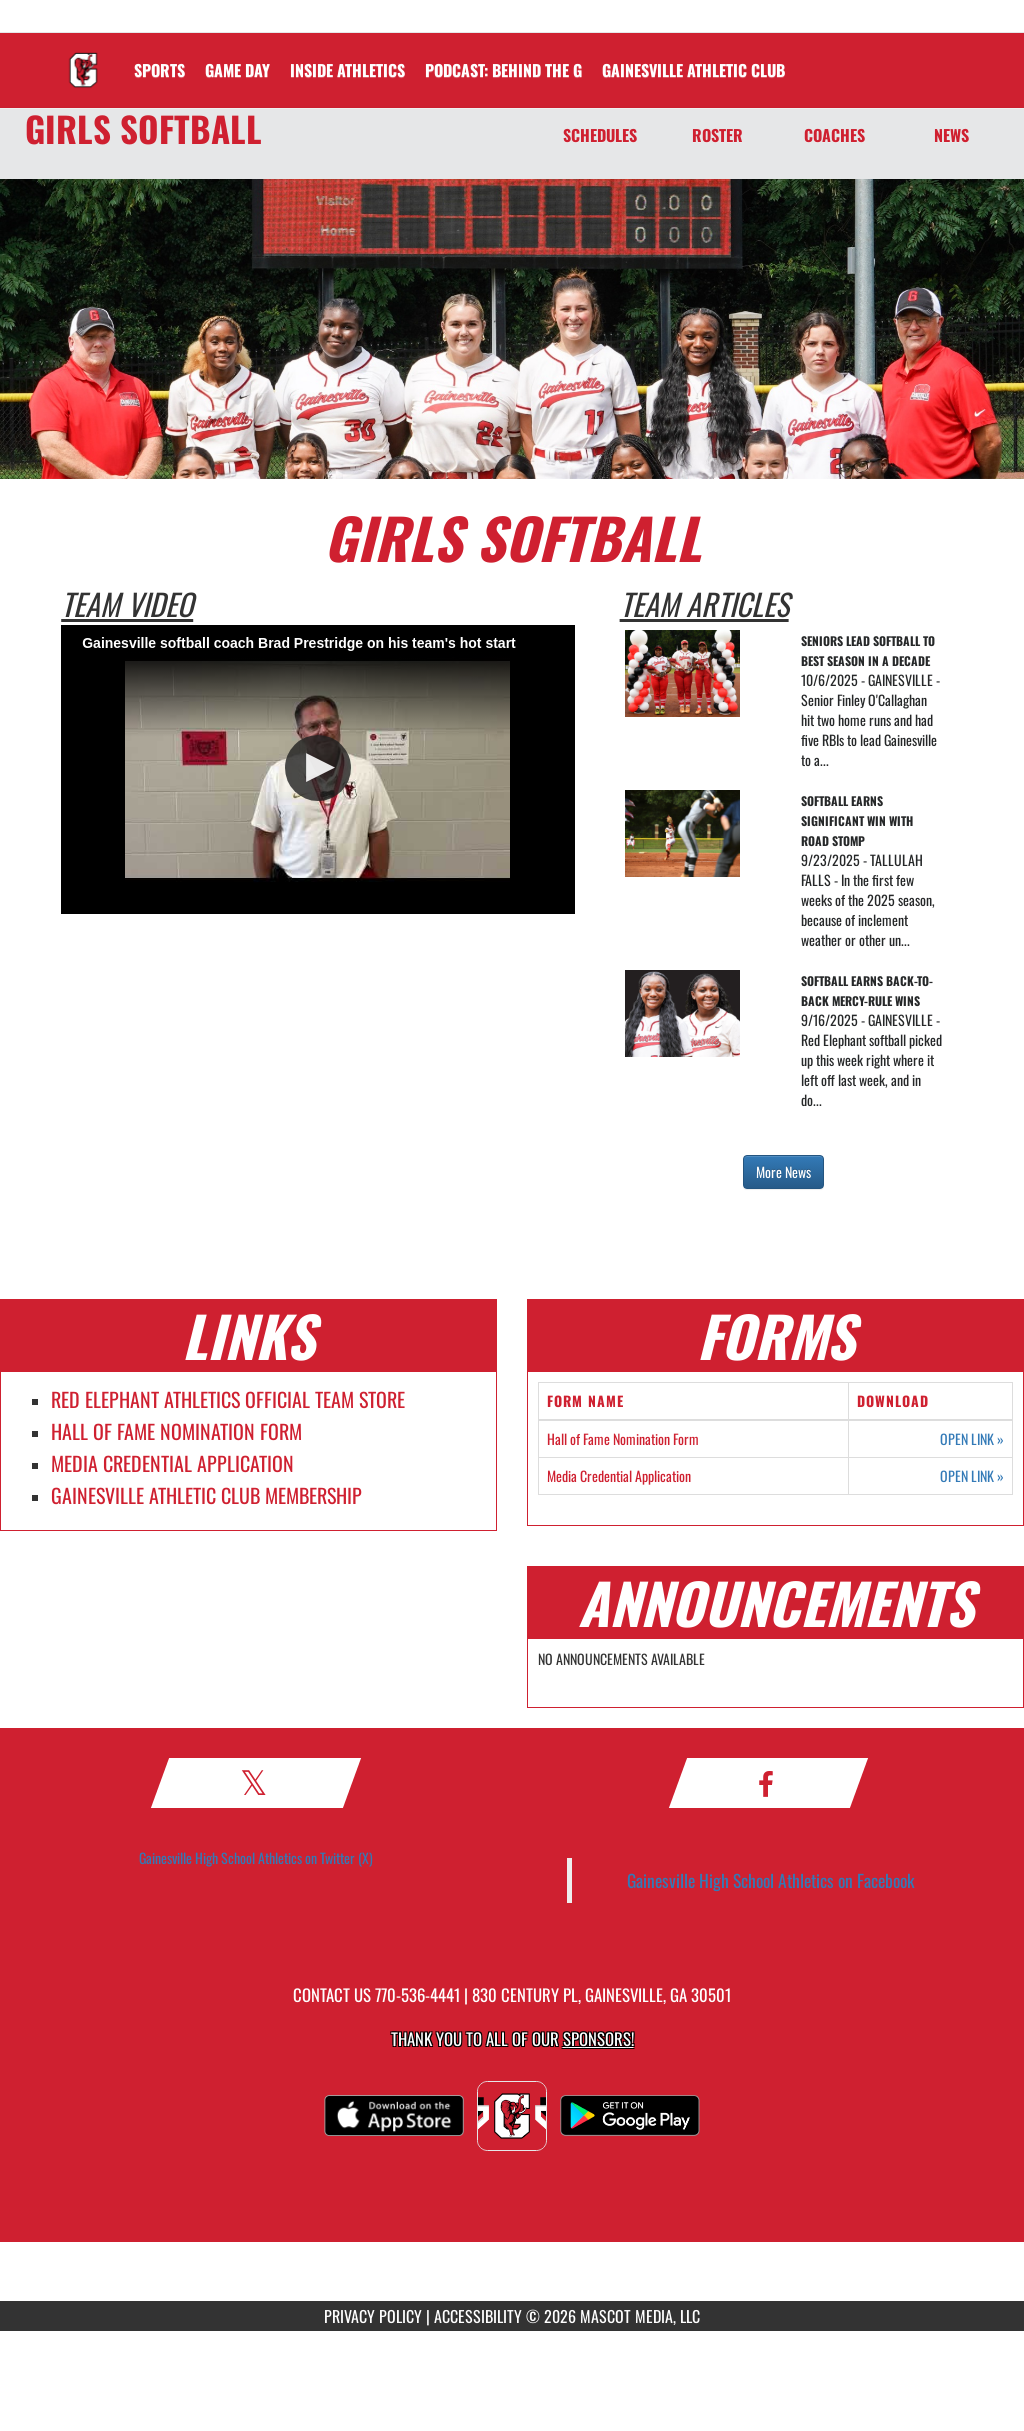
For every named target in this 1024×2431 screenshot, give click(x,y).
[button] (318, 768)
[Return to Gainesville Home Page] (83, 58)
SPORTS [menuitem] (159, 70)
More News (783, 1171)
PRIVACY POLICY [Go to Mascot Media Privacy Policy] (373, 2316)
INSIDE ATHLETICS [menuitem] (347, 70)
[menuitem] (503, 70)
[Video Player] (317, 769)
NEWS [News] (951, 135)
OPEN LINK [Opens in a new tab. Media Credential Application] (972, 1476)
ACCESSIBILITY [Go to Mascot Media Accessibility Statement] (478, 2316)
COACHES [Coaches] (834, 135)
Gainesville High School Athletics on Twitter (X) (256, 1857)
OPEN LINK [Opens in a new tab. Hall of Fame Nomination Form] (972, 1439)
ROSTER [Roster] (717, 135)
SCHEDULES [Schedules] (600, 135)
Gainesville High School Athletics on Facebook (771, 1880)
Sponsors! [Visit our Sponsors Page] (598, 2038)
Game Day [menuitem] (237, 70)
